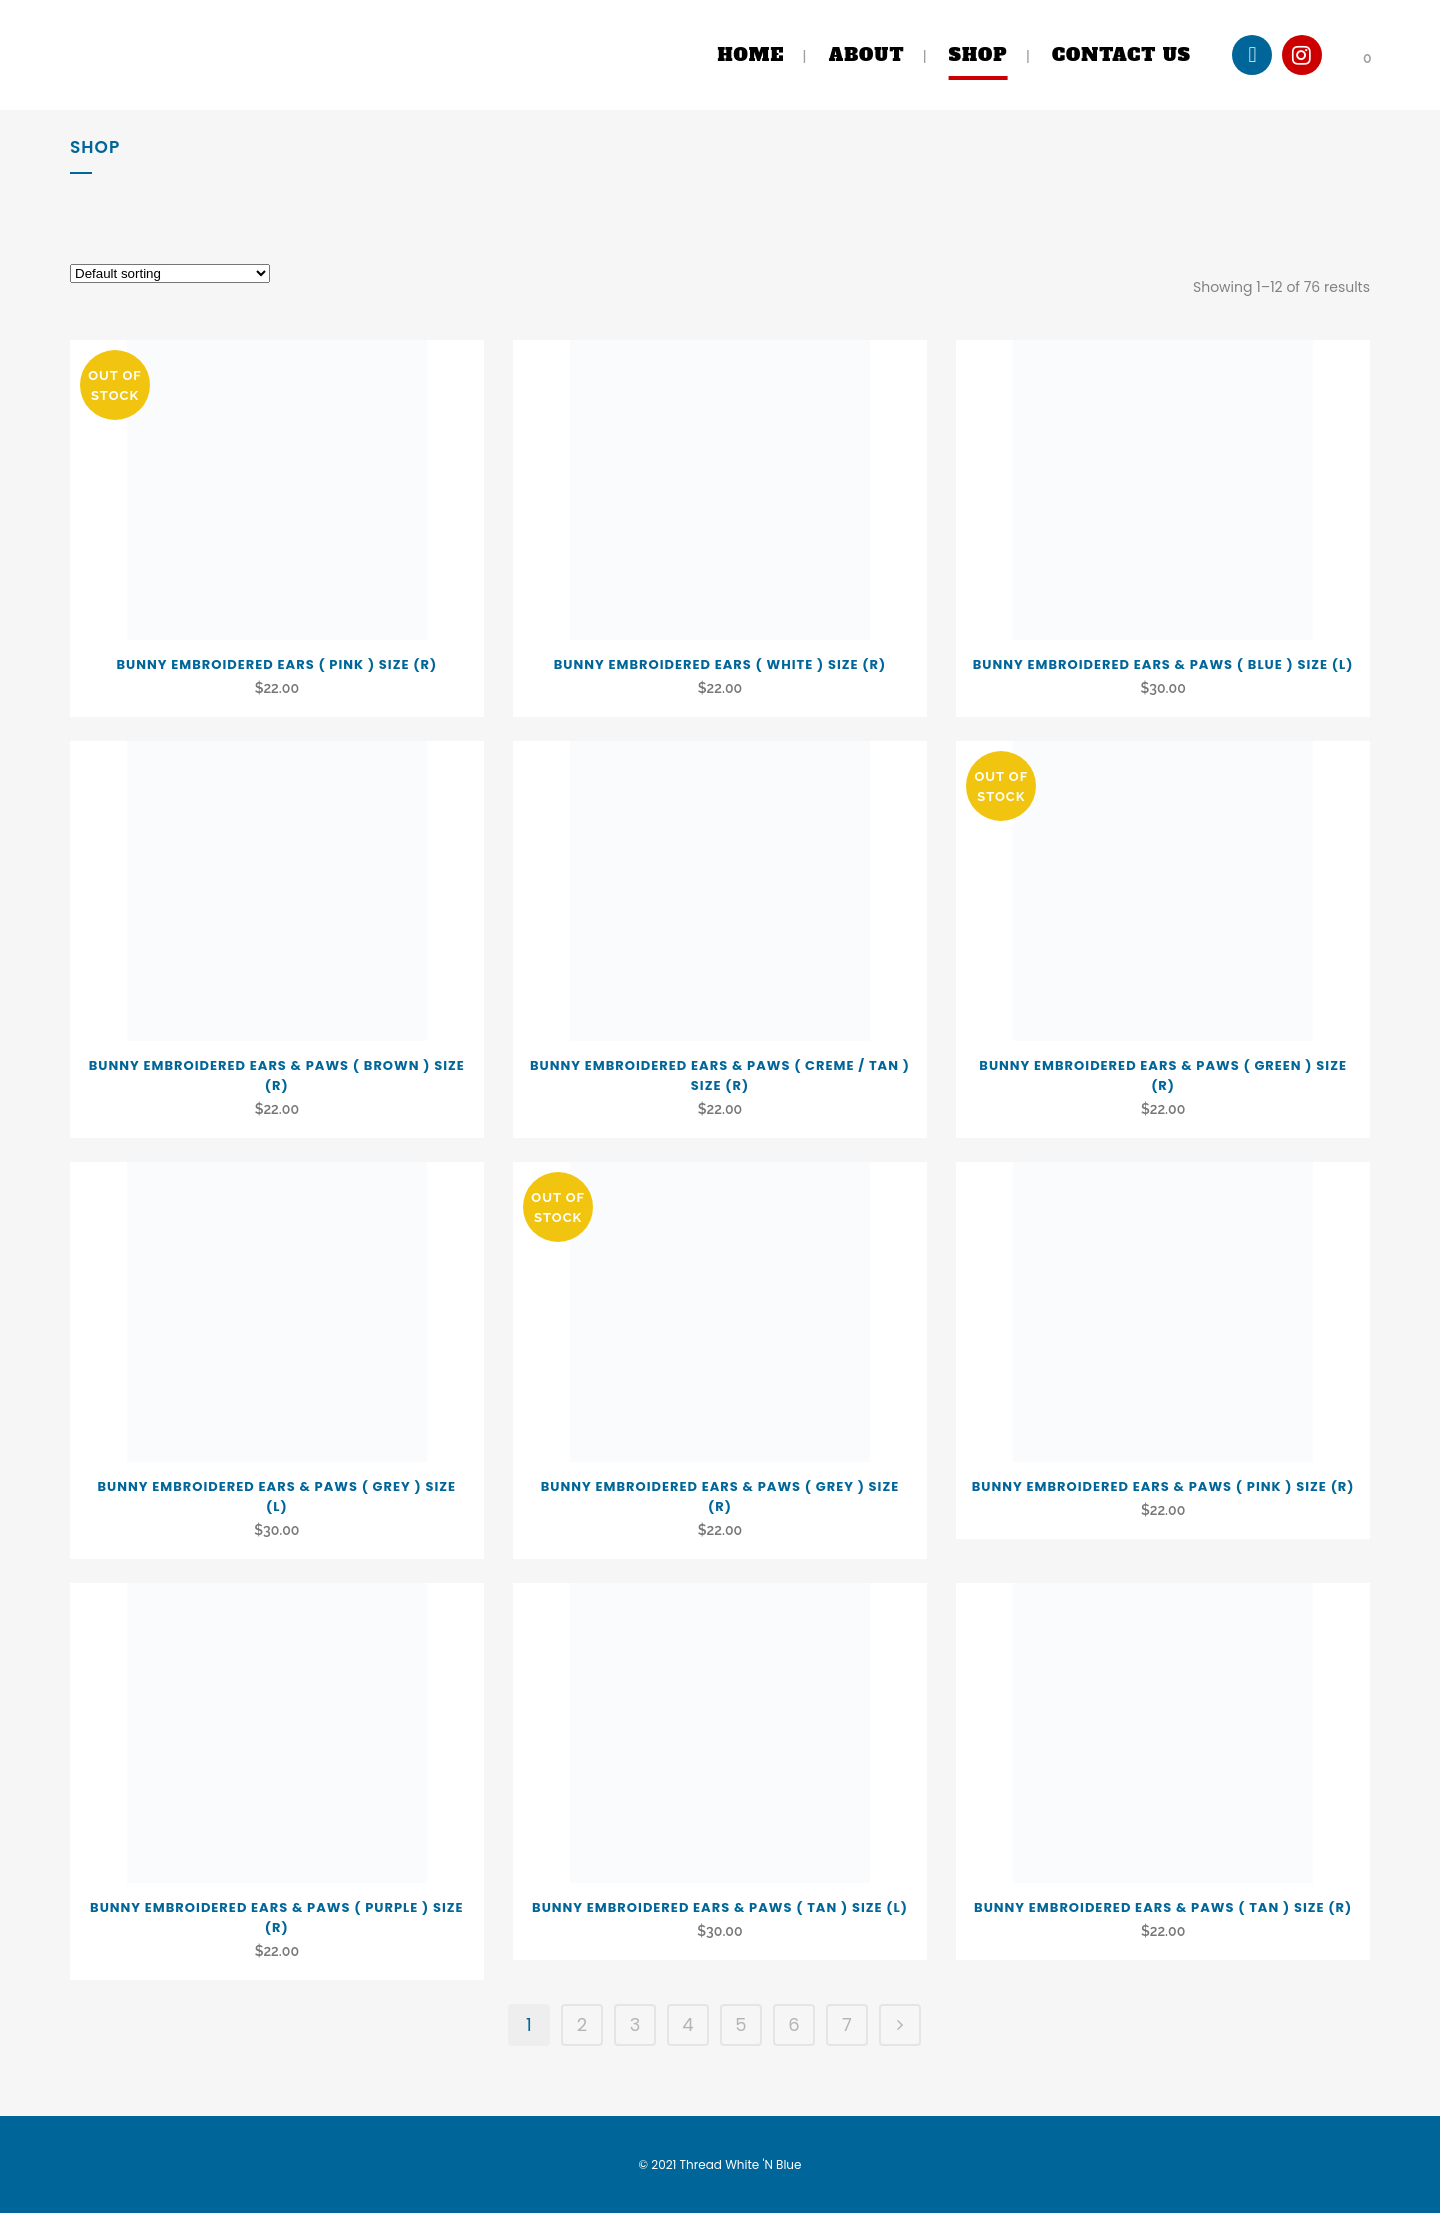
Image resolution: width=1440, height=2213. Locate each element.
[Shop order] (170, 273)
